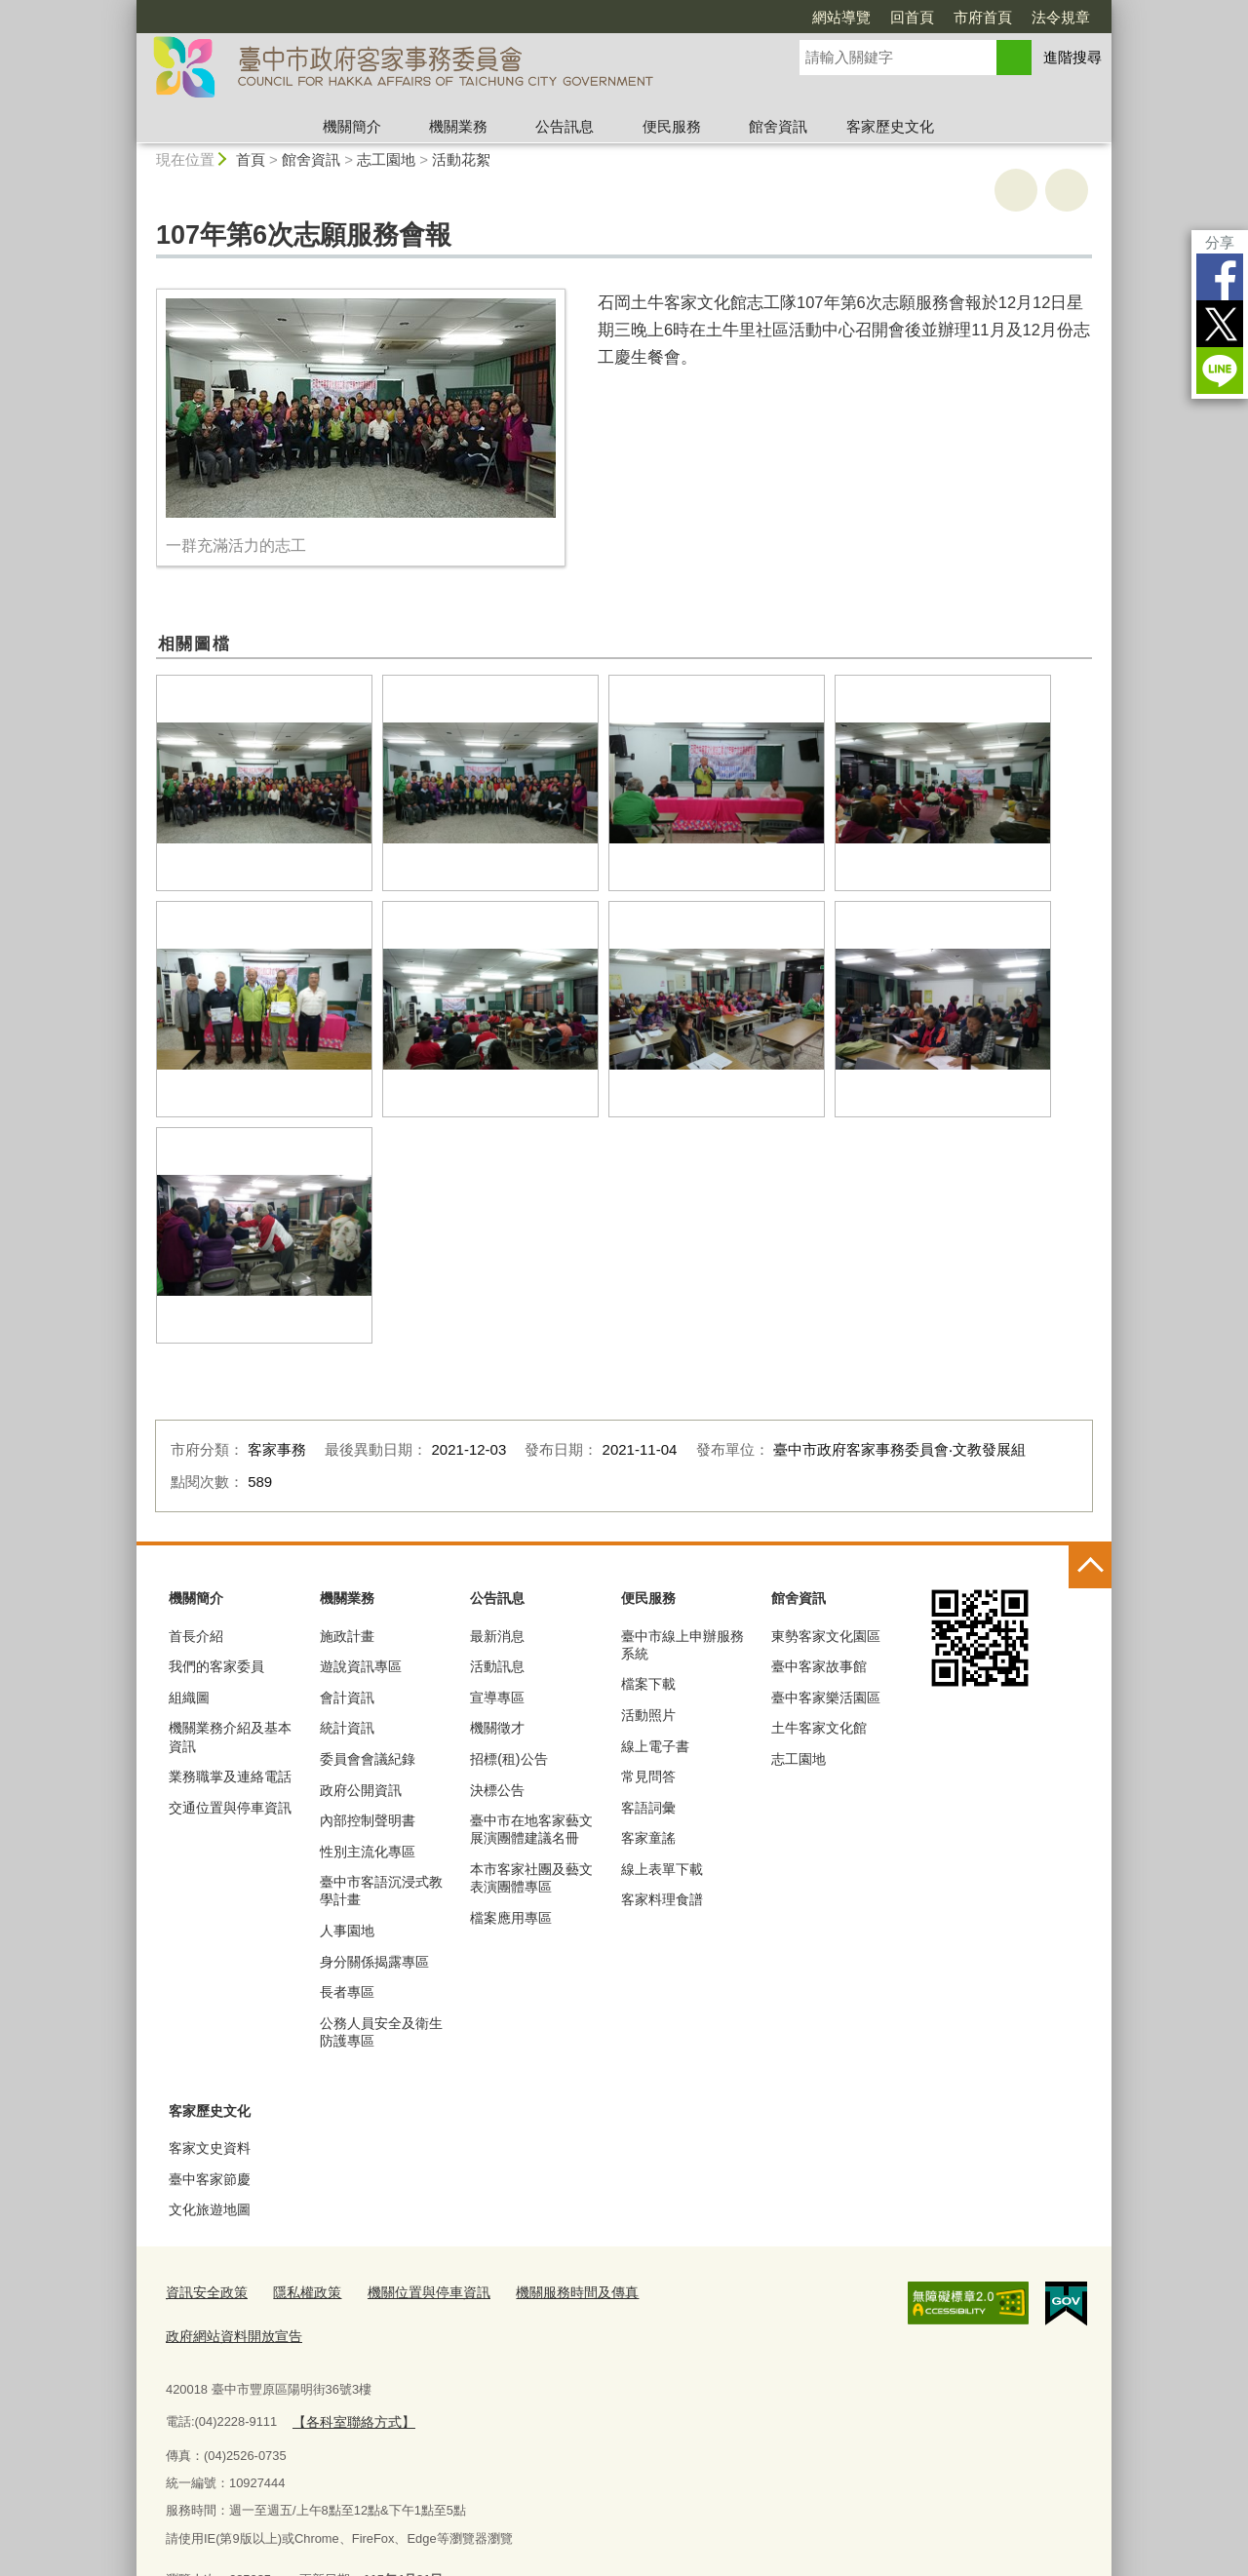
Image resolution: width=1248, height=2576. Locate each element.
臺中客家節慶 (210, 2179)
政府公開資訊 (361, 1790)
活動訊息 (497, 1666)
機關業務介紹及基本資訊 (230, 1736)
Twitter (1219, 323)
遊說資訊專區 (361, 1666)
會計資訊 (347, 1697)
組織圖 (189, 1697)
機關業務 (458, 126)
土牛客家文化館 (819, 1728)
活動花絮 (461, 159)
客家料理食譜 (662, 1899)
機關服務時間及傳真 (553, 2290)
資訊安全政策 (204, 2290)
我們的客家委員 (216, 1666)
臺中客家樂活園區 (825, 1697)
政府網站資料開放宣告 (700, 2290)
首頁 (250, 159)
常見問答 (648, 1776)
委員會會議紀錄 (367, 1759)
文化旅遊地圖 (210, 2209)
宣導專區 (497, 1697)
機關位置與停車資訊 (414, 2290)
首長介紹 (196, 1636)
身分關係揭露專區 (374, 1962)
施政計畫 (347, 1636)
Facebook (1219, 277)
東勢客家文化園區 (825, 1636)
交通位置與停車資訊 (230, 1807)
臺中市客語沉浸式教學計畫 (381, 1890)
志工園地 (386, 159)
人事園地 (347, 1930)
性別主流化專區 (367, 1851)
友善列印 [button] (1015, 190)
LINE (1219, 370)
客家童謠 (648, 1838)
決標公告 (497, 1790)
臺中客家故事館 (819, 1666)
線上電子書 (655, 1746)
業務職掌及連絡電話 (230, 1776)
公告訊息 (564, 126)
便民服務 (672, 126)
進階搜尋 (1072, 57)
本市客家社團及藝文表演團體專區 (531, 1877)
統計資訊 (347, 1728)
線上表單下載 (662, 1869)
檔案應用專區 (511, 1918)
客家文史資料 (210, 2148)
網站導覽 (841, 17)
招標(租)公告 (508, 1759)
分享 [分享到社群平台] (1219, 242)
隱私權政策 (299, 2290)
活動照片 (648, 1715)
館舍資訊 (778, 126)
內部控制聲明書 (367, 1820)
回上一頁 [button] (1066, 190)
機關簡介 (352, 126)
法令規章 (1061, 17)
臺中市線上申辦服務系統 (682, 1644)
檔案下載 (648, 1684)
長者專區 (347, 1992)
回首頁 (912, 17)
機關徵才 (497, 1728)
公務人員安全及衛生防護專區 (381, 2032)
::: (128, 8)
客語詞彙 (648, 1807)
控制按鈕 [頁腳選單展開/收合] (1090, 1566)
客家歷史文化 (890, 126)
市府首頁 (983, 17)
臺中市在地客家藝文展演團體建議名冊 (531, 1829)
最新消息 (497, 1636)
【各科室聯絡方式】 (349, 2372)
